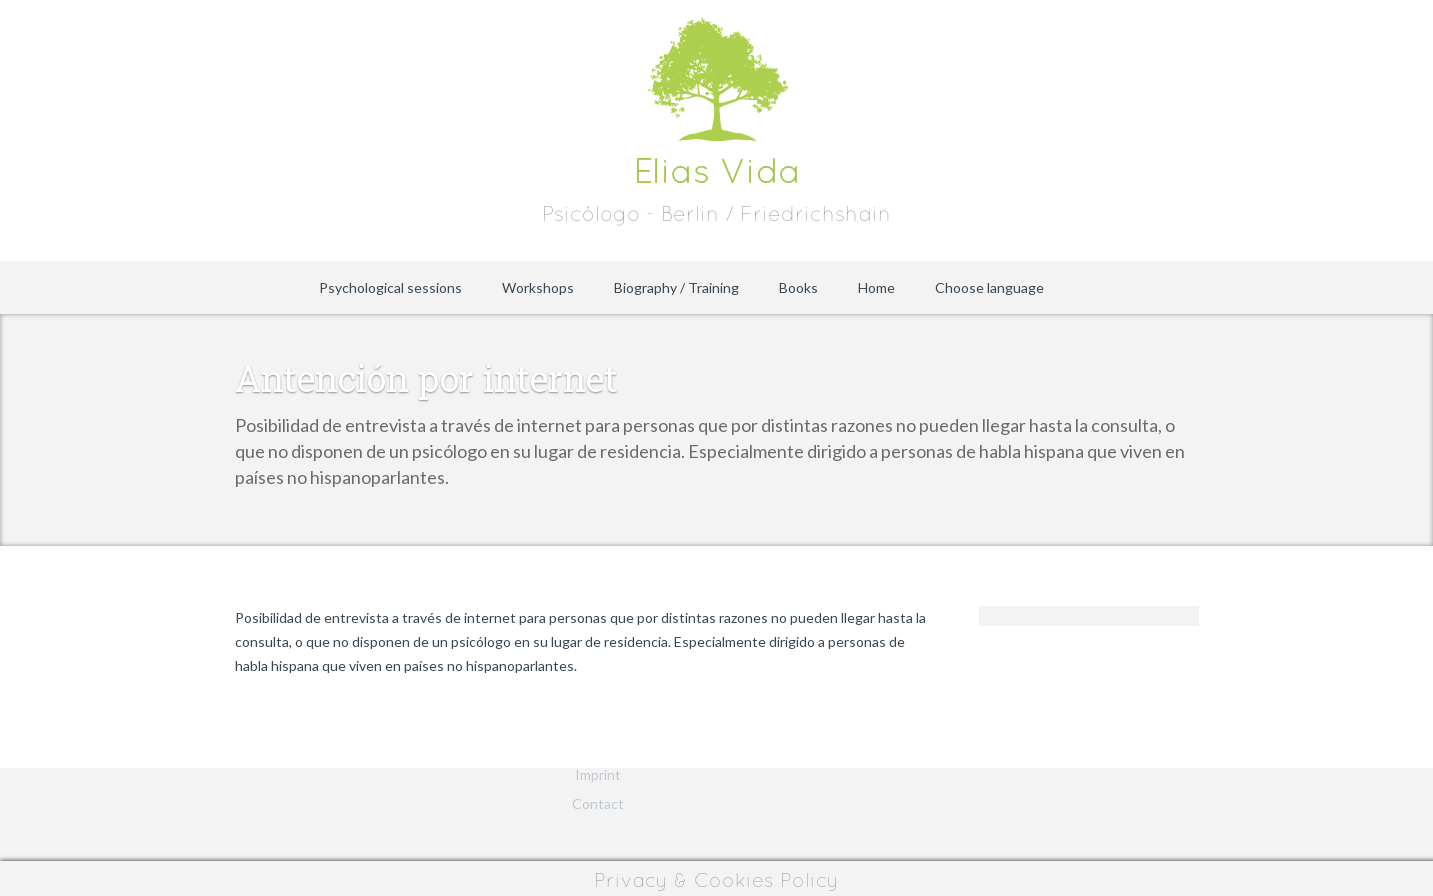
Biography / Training (676, 287)
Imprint (598, 774)
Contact (598, 803)
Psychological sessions (390, 287)
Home (876, 287)
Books (798, 287)
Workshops (538, 287)
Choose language (989, 287)
